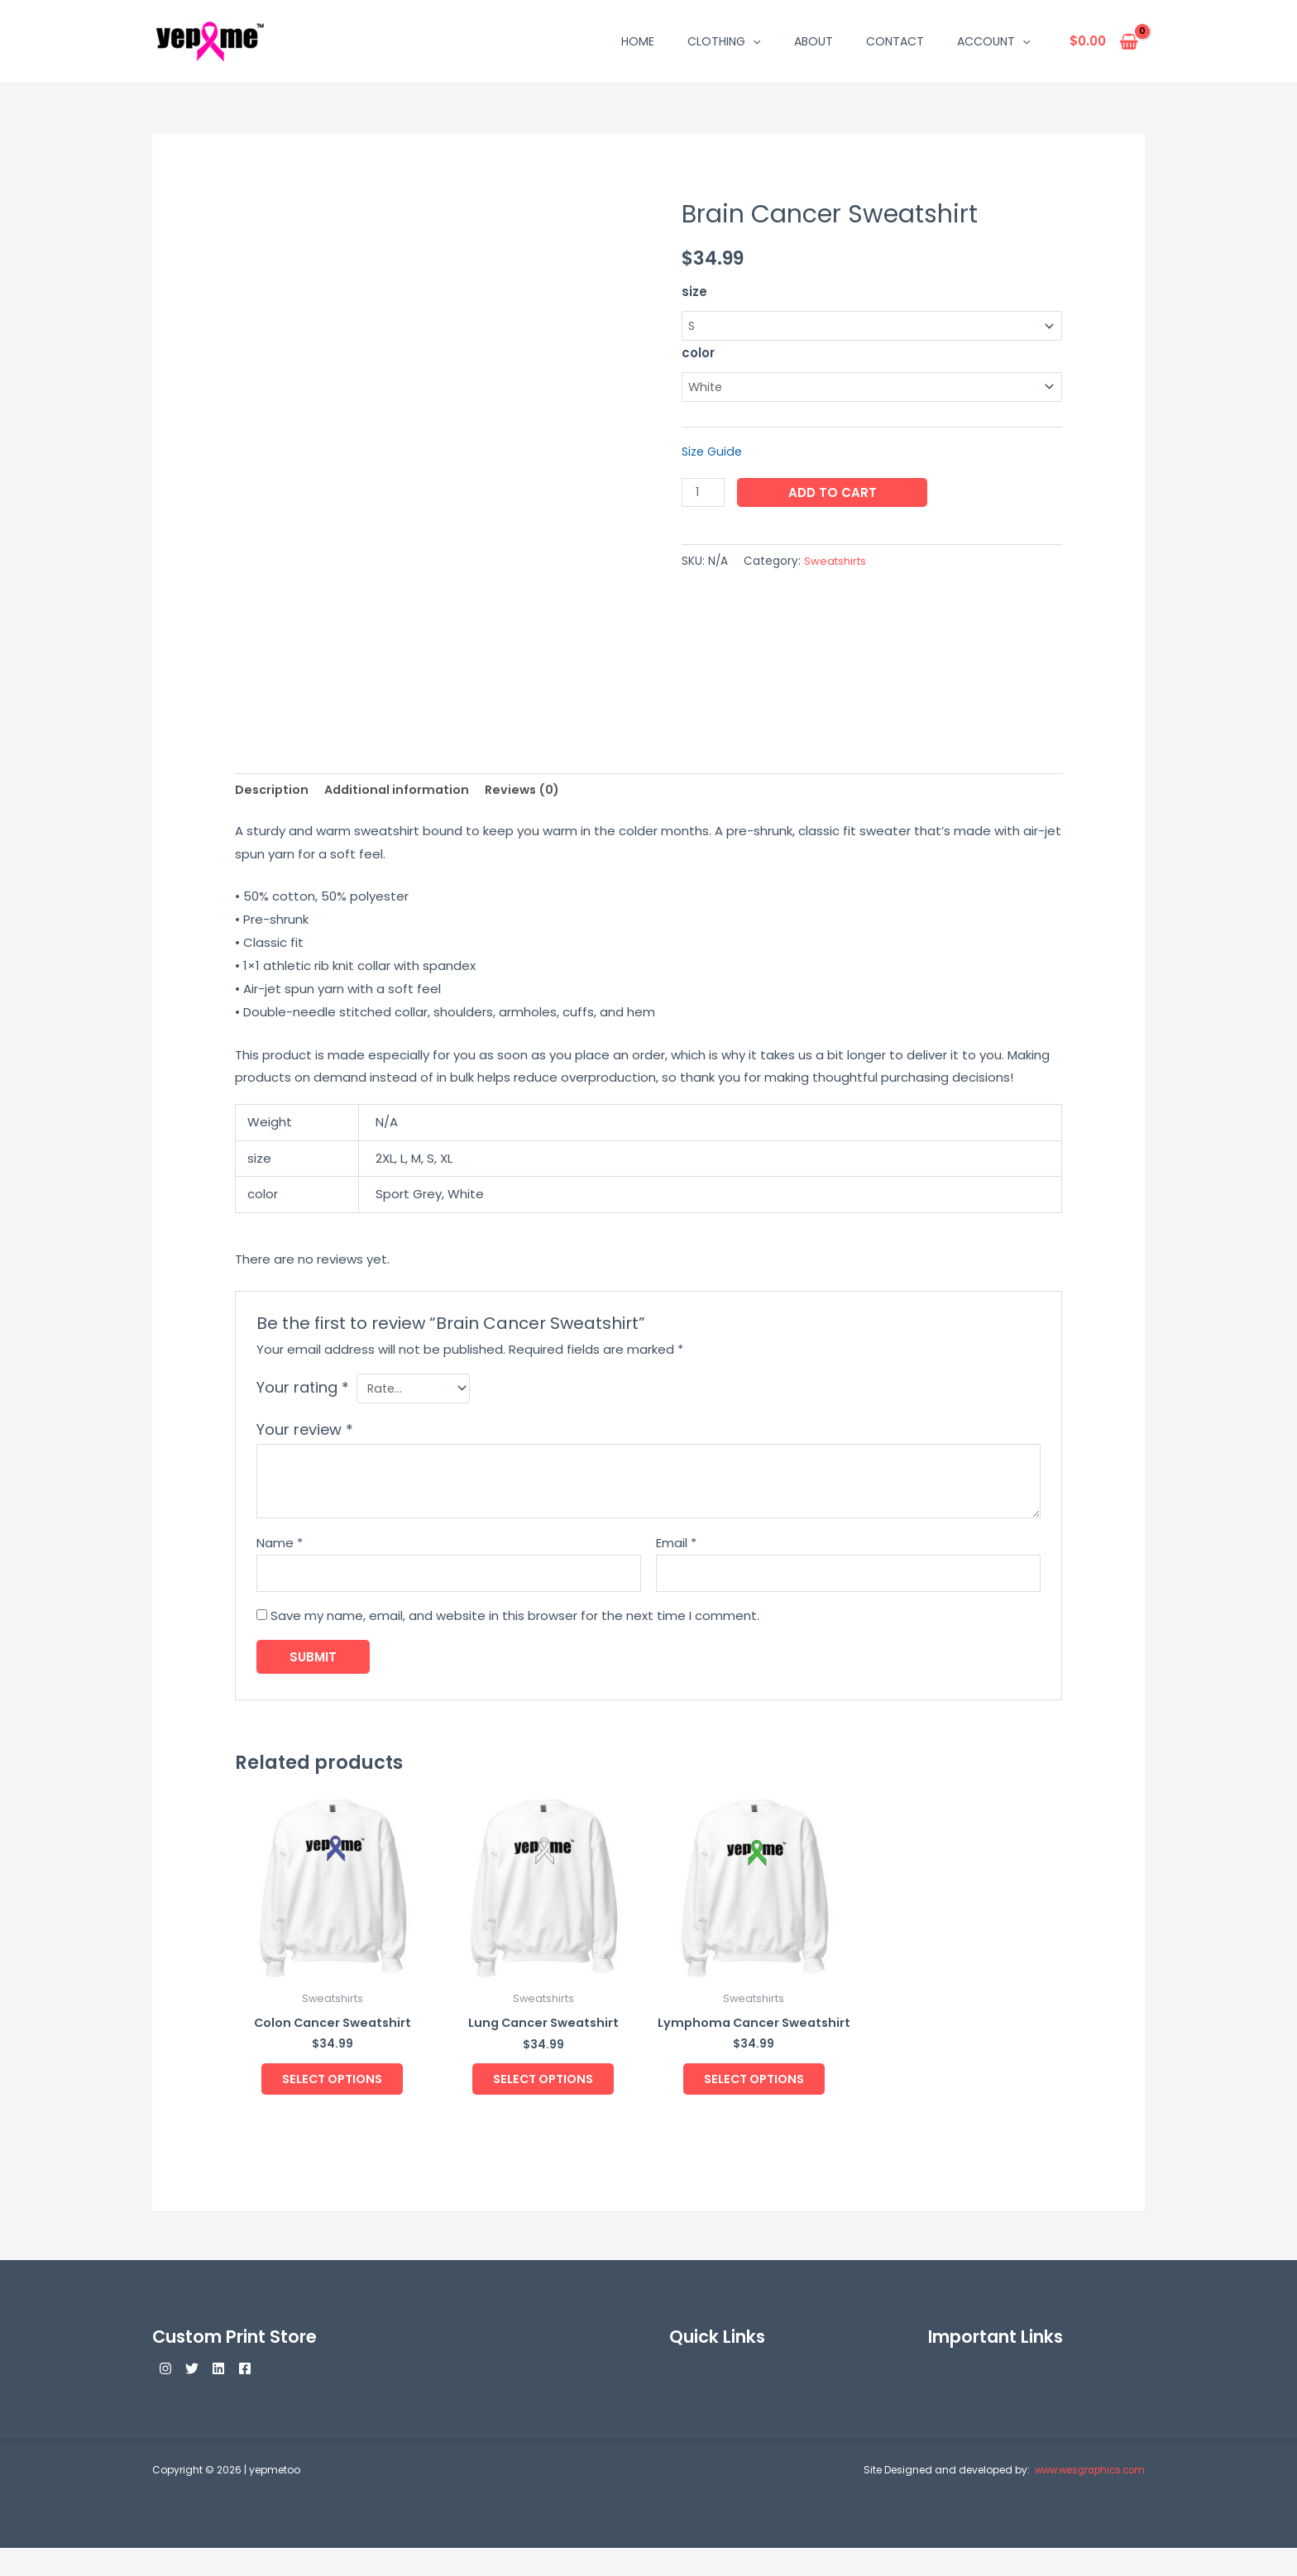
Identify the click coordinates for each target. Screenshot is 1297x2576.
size (694, 291)
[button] (752, 41)
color (698, 354)
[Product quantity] (704, 494)
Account (993, 41)
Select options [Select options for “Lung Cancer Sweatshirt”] (543, 2088)
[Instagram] (165, 2396)
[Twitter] (202, 2396)
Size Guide (714, 453)
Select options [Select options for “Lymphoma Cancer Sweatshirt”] (753, 2103)
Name (279, 1546)
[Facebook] (274, 2396)
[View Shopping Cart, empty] (1104, 42)
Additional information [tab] (401, 790)
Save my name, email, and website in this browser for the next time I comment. (514, 1620)
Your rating (302, 1389)
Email (676, 1546)
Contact (895, 41)
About (813, 41)
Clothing (723, 41)
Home (637, 41)
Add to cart (834, 495)
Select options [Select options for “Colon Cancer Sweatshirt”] (332, 2088)
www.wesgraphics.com (1085, 2498)
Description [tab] (273, 790)
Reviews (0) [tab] (531, 790)
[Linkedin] (238, 2396)
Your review (304, 1432)
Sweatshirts (836, 563)
